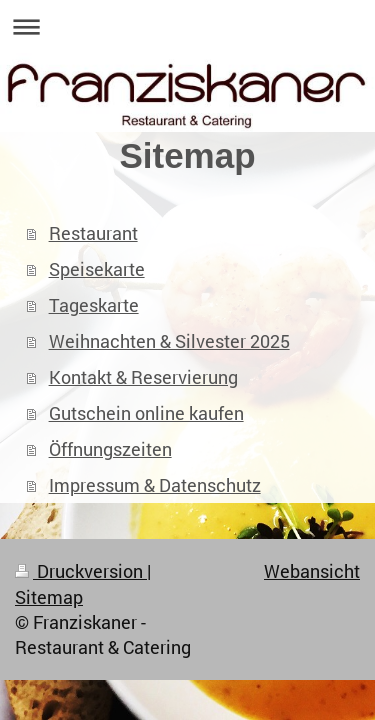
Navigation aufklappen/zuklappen (187, 26)
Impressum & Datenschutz (155, 485)
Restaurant (93, 233)
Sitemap (49, 597)
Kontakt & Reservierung (143, 377)
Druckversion (81, 571)
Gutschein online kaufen (146, 413)
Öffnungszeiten (110, 449)
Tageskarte (94, 305)
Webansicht (312, 571)
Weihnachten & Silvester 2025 (169, 341)
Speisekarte (97, 269)
